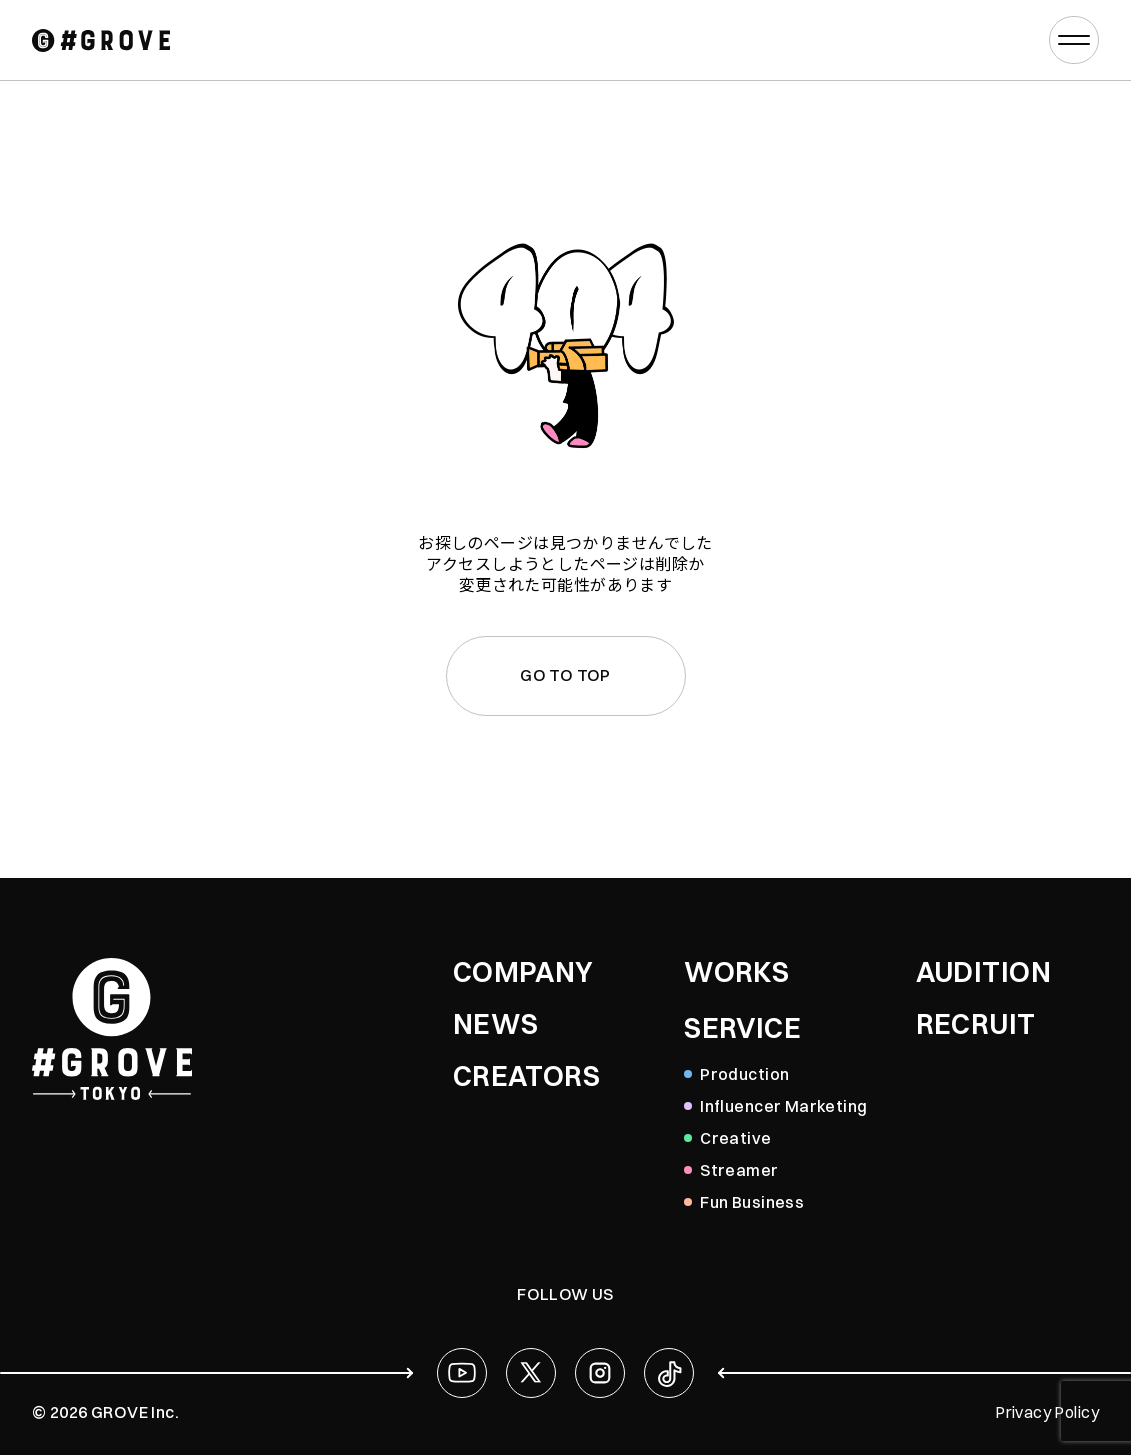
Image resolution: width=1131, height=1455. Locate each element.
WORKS (736, 972)
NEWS (496, 1024)
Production (744, 1074)
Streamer (739, 1170)
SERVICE (742, 1028)
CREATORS (526, 1076)
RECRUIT (976, 1024)
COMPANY (523, 972)
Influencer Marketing (783, 1106)
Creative (735, 1138)
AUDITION (983, 972)
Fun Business (752, 1202)
